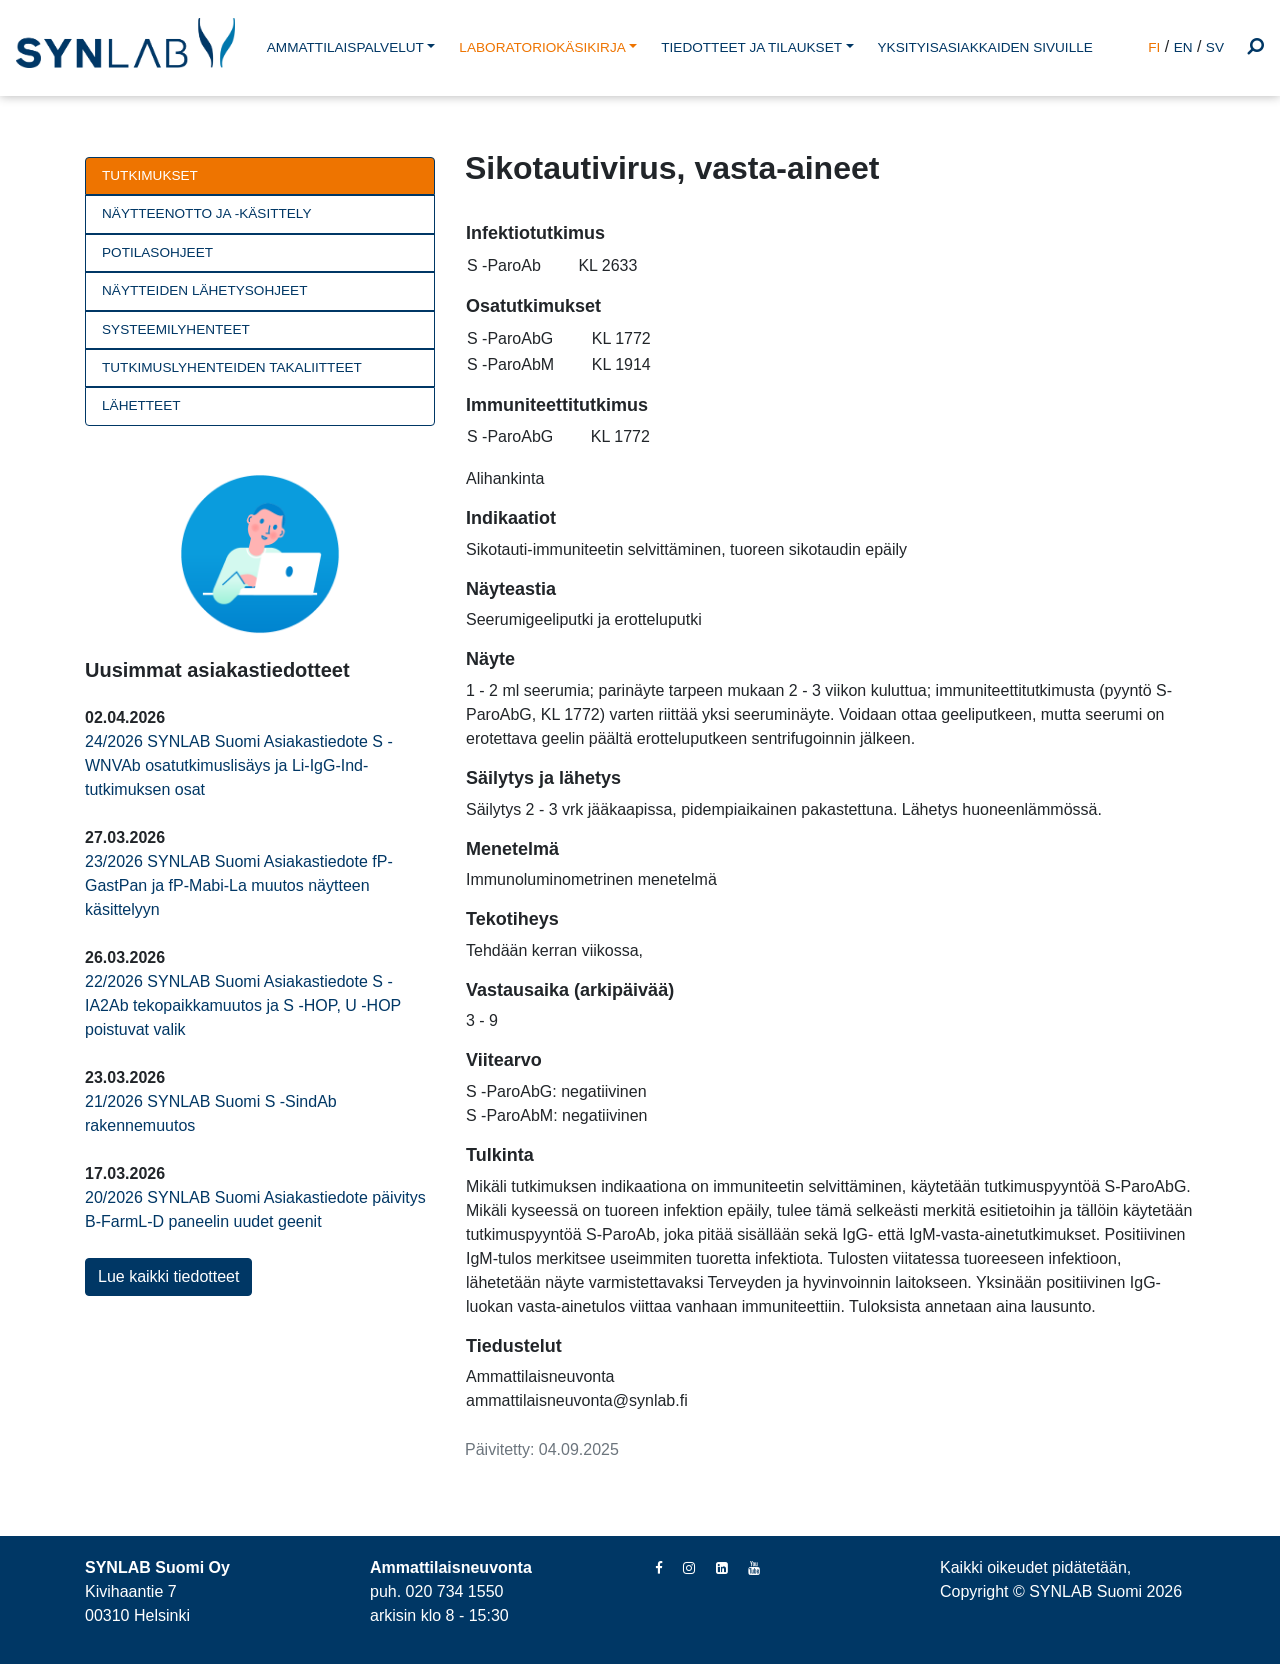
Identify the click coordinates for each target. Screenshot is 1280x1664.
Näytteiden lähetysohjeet (204, 290)
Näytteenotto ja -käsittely (206, 213)
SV (1215, 47)
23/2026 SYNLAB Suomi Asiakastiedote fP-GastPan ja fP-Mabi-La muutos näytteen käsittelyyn (239, 885)
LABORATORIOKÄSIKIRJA (542, 47)
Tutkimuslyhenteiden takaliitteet (232, 367)
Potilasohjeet (157, 252)
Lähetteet (141, 405)
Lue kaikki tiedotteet (168, 1276)
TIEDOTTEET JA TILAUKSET (751, 47)
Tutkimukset (150, 175)
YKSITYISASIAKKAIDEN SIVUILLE (985, 47)
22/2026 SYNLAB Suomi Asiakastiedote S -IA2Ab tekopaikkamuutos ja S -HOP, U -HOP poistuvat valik (243, 1005)
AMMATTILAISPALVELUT (345, 47)
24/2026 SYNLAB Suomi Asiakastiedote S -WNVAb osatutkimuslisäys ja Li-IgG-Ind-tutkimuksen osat (239, 765)
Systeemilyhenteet (176, 329)
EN (1183, 47)
